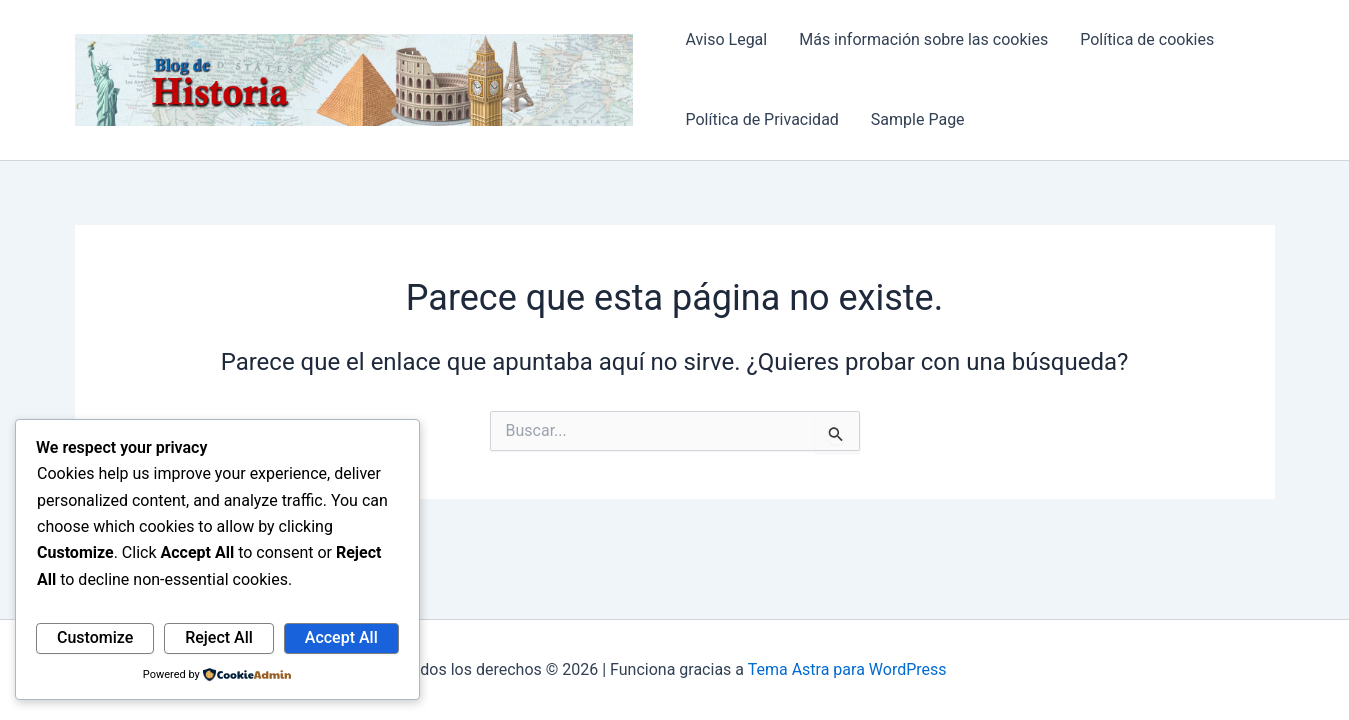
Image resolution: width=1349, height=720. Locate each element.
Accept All (341, 637)
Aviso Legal (726, 39)
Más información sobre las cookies (923, 39)
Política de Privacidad (761, 119)
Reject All (219, 637)
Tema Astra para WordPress (847, 669)
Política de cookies (1147, 39)
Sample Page (918, 119)
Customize (95, 637)
